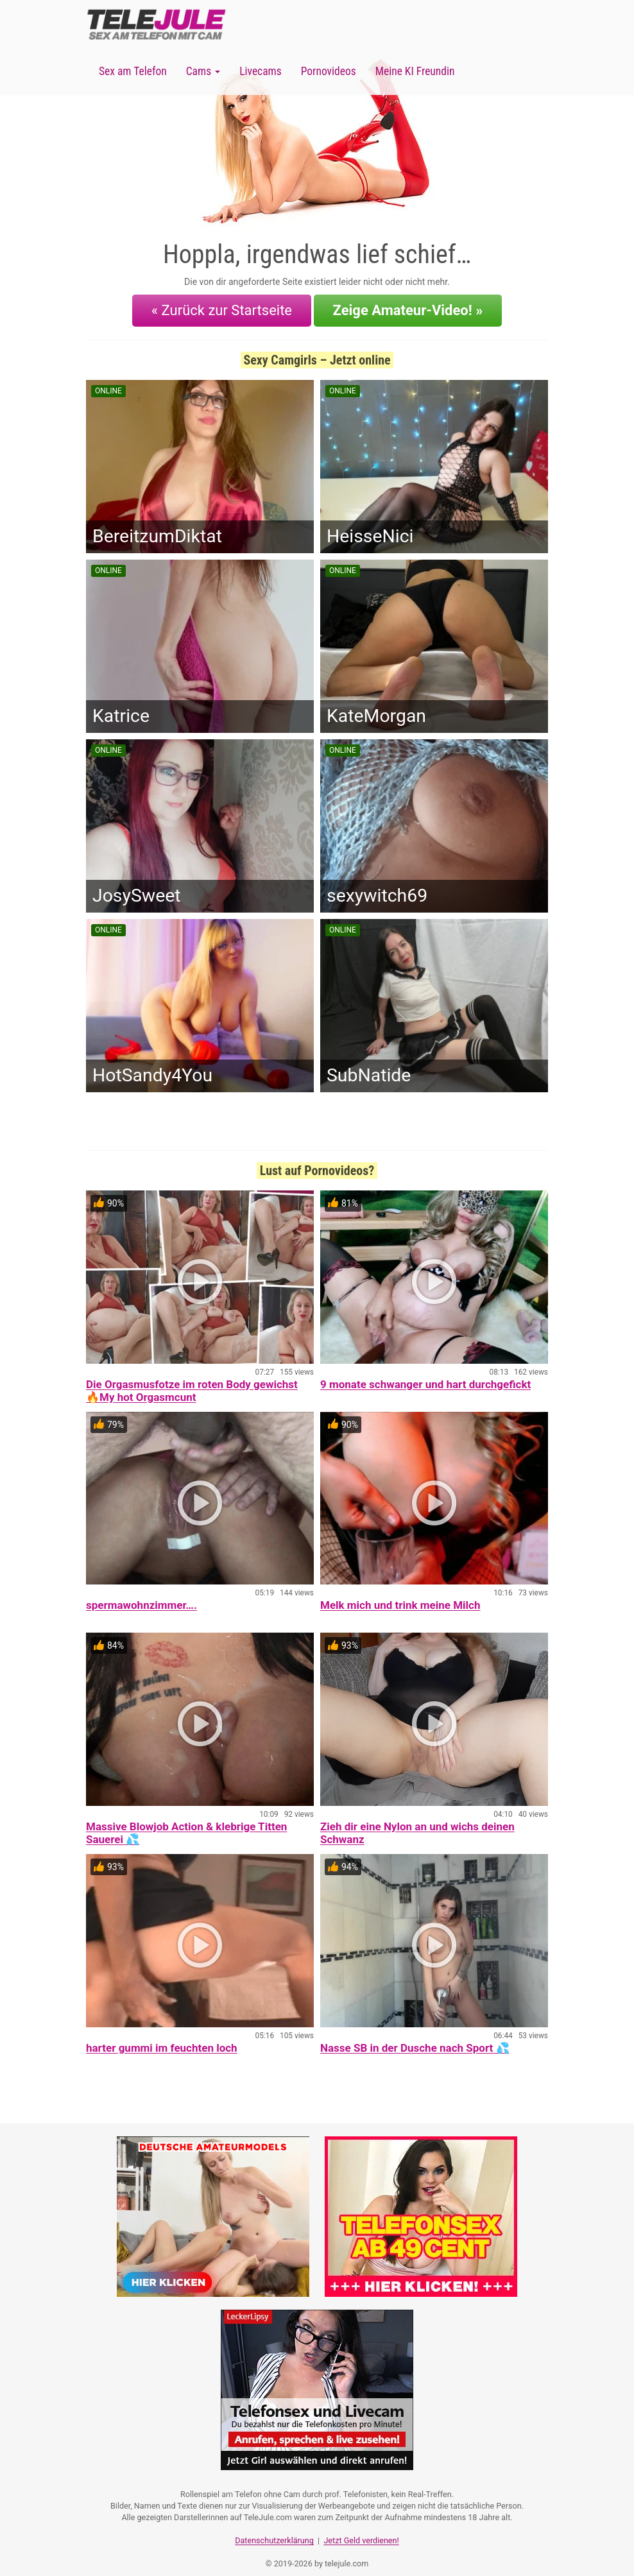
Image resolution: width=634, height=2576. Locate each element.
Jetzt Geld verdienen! (360, 2528)
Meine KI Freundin (415, 71)
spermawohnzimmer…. (141, 1597)
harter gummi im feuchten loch (161, 2039)
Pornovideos (328, 71)
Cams (203, 71)
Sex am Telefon (133, 71)
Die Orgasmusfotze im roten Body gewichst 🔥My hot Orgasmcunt (192, 1382)
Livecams (260, 71)
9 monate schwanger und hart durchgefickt (425, 1376)
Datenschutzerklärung (274, 2528)
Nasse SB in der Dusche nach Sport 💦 (415, 2039)
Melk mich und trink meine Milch (400, 1597)
